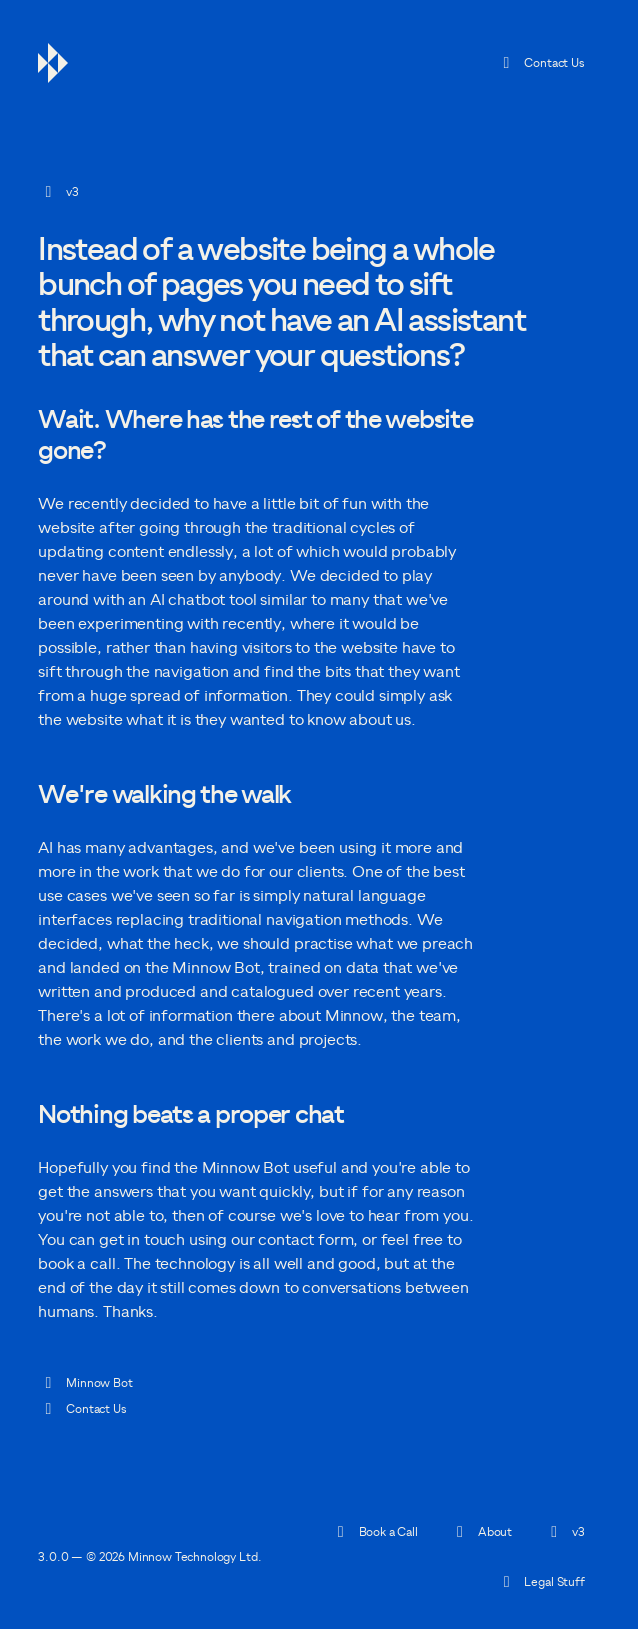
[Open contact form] (305, 1240)
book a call (76, 1264)
